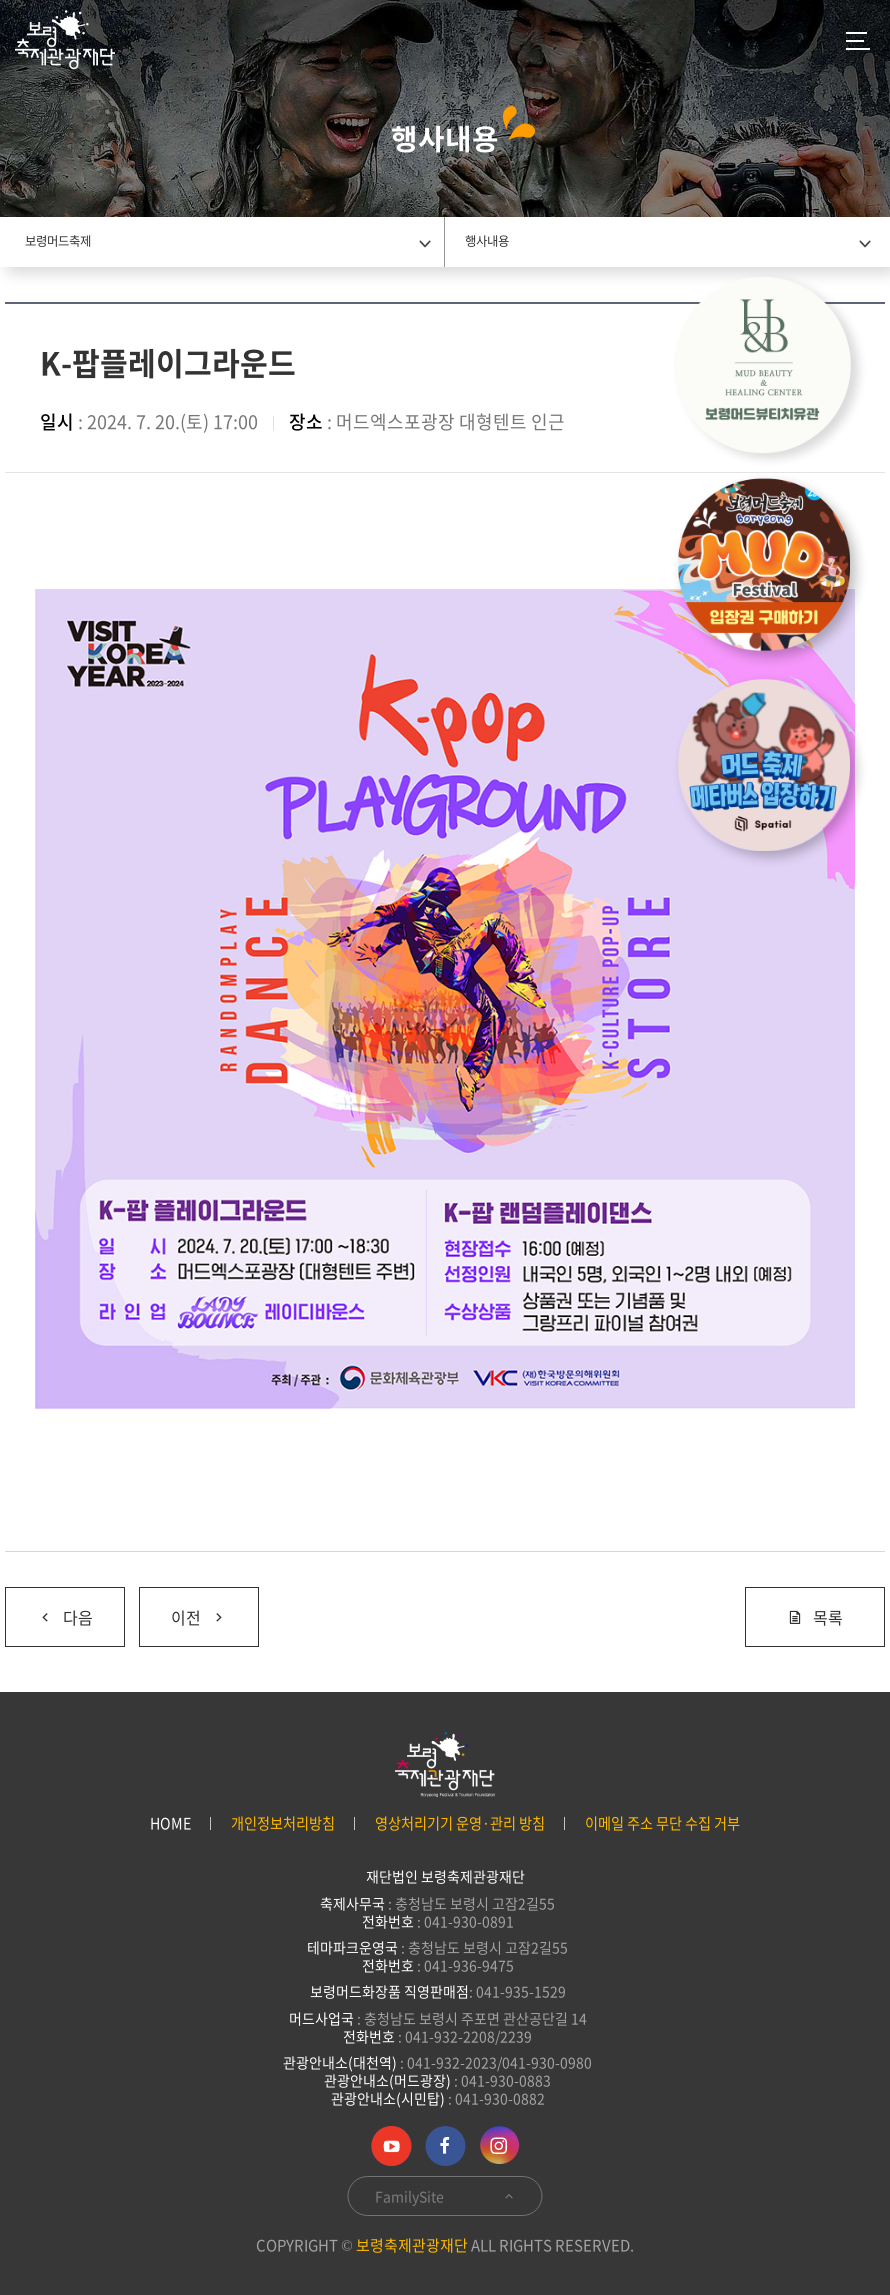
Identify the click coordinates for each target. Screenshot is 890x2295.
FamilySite (445, 2196)
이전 (199, 1617)
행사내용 (487, 241)
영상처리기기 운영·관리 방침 (460, 1823)
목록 (815, 1617)
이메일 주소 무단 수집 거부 (662, 1823)
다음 (65, 1617)
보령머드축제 (58, 241)
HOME (170, 1823)
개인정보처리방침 (283, 1823)
